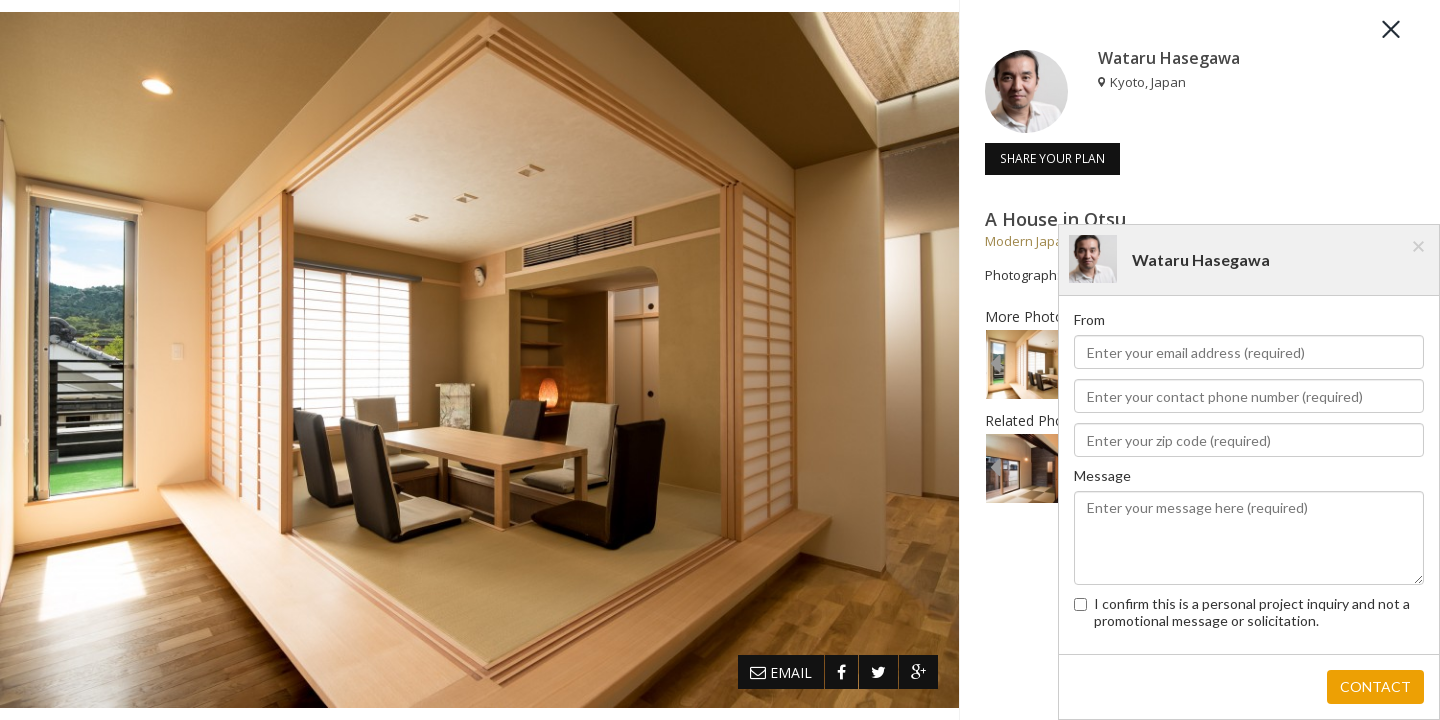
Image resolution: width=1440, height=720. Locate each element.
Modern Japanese (1039, 241)
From (1089, 319)
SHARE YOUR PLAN (1052, 158)
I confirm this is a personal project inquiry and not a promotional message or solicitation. (1242, 612)
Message (1102, 475)
